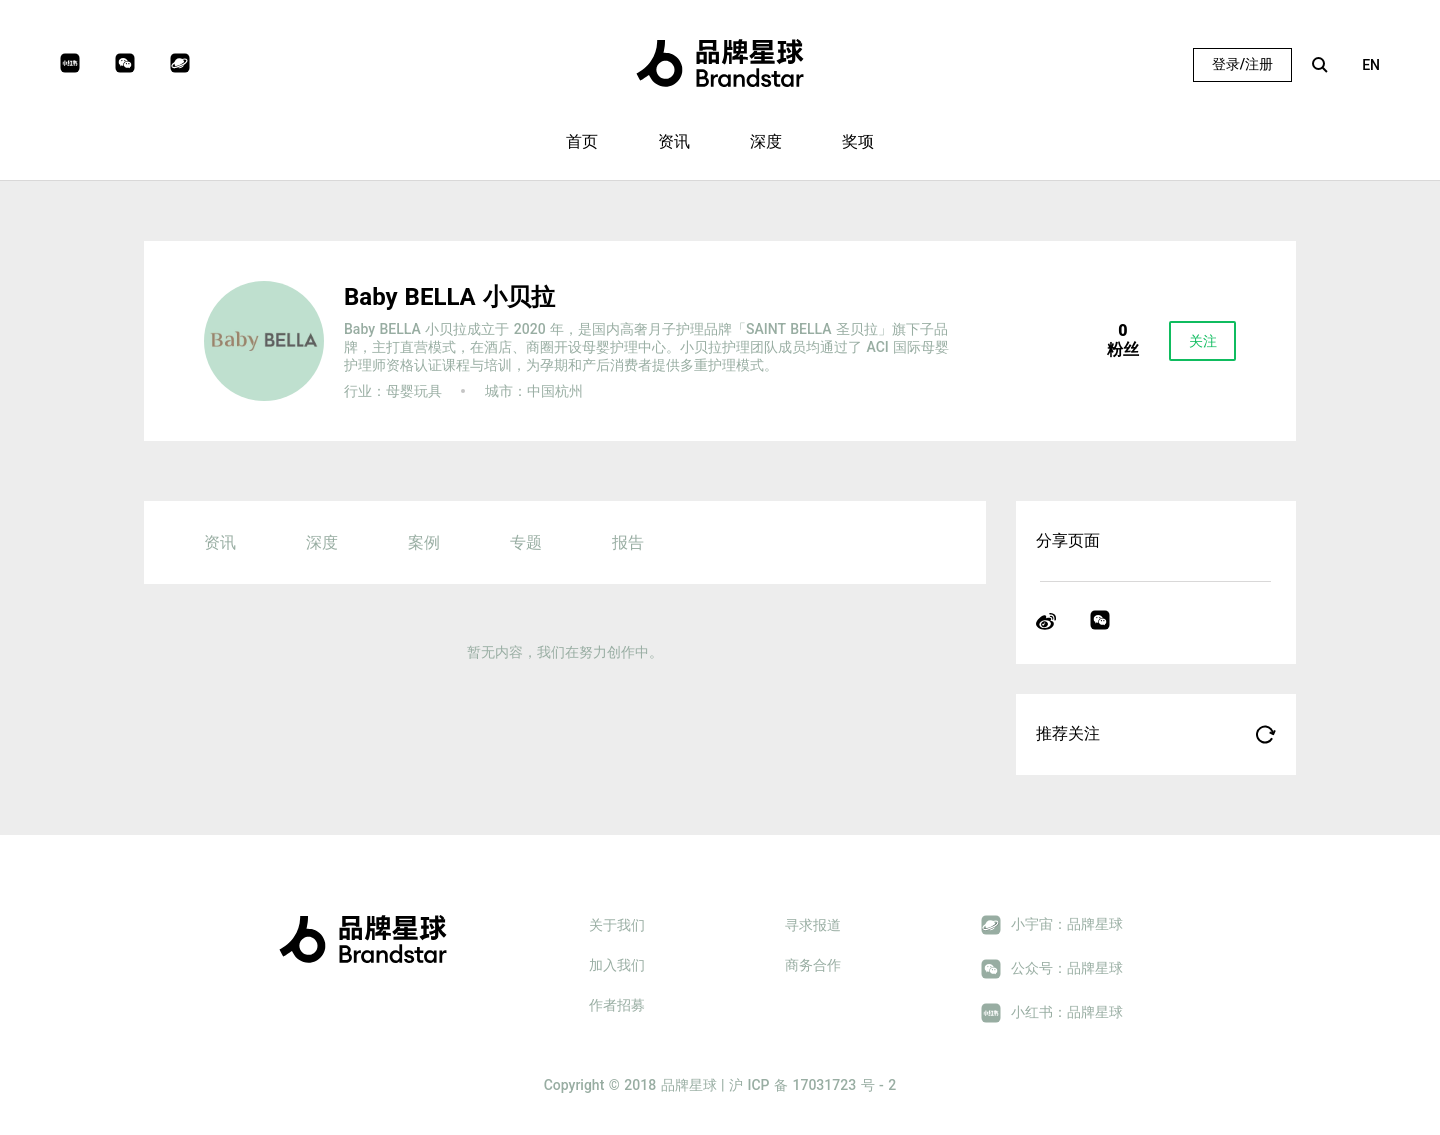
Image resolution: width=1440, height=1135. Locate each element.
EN (1371, 65)
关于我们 (617, 925)
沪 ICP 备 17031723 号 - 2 (812, 1085)
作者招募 (617, 1005)
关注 (1203, 341)
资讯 (674, 141)
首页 (582, 141)
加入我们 (617, 965)
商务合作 (813, 965)
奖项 (858, 141)
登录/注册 (1242, 64)
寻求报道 (813, 925)
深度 (766, 141)
